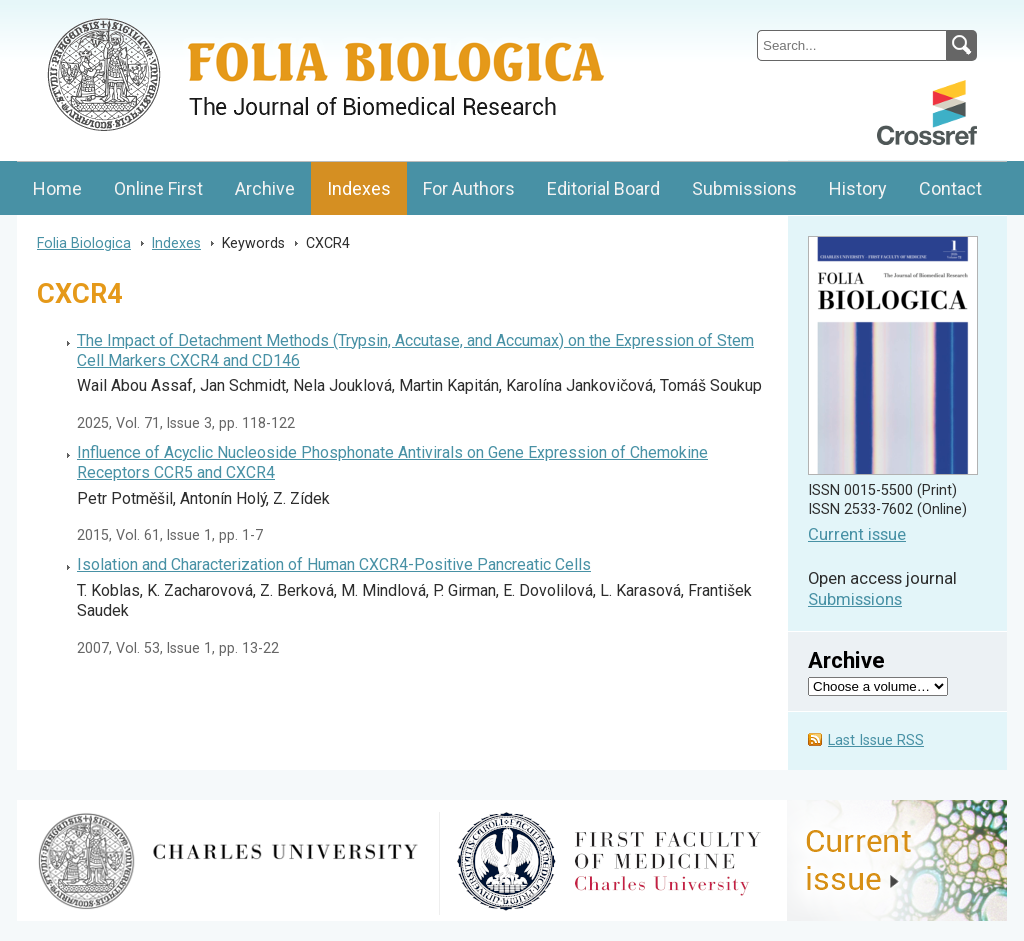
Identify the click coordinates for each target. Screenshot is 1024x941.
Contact (950, 188)
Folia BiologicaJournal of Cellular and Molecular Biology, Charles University (228, 17)
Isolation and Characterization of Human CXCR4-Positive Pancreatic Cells (334, 564)
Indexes (359, 188)
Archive (265, 188)
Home (57, 188)
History (858, 188)
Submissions (744, 188)
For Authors (469, 188)
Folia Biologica (84, 243)
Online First (158, 188)
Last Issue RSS (876, 740)
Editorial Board (603, 188)
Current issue (857, 534)
